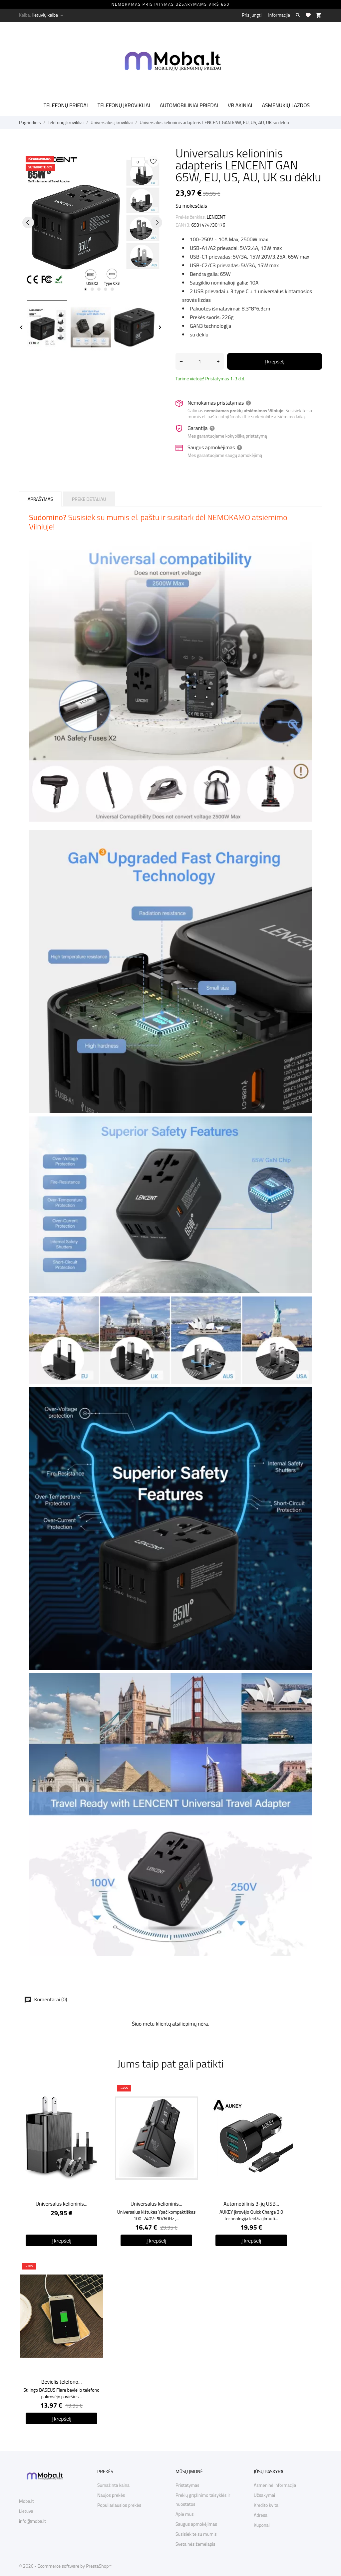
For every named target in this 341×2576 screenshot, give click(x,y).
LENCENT (216, 216)
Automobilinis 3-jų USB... (251, 2203)
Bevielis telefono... (61, 2381)
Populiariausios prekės (119, 2504)
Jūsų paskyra (268, 2471)
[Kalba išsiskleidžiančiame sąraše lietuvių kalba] (48, 15)
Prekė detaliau (89, 498)
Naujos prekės (111, 2494)
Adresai (261, 2514)
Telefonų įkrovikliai (124, 105)
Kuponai (262, 2524)
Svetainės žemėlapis (195, 2543)
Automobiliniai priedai (189, 105)
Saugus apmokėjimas (196, 2523)
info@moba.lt (232, 416)
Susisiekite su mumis (196, 2533)
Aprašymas (40, 498)
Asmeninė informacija (275, 2484)
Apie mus (184, 2513)
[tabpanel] (92, 222)
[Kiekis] (199, 361)
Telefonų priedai (66, 105)
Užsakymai (264, 2494)
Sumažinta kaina (113, 2484)
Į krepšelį (275, 361)
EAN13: (182, 224)
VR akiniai (240, 105)
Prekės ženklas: (190, 216)
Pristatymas (187, 2484)
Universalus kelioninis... (61, 2203)
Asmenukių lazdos (286, 105)
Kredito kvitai (266, 2504)
